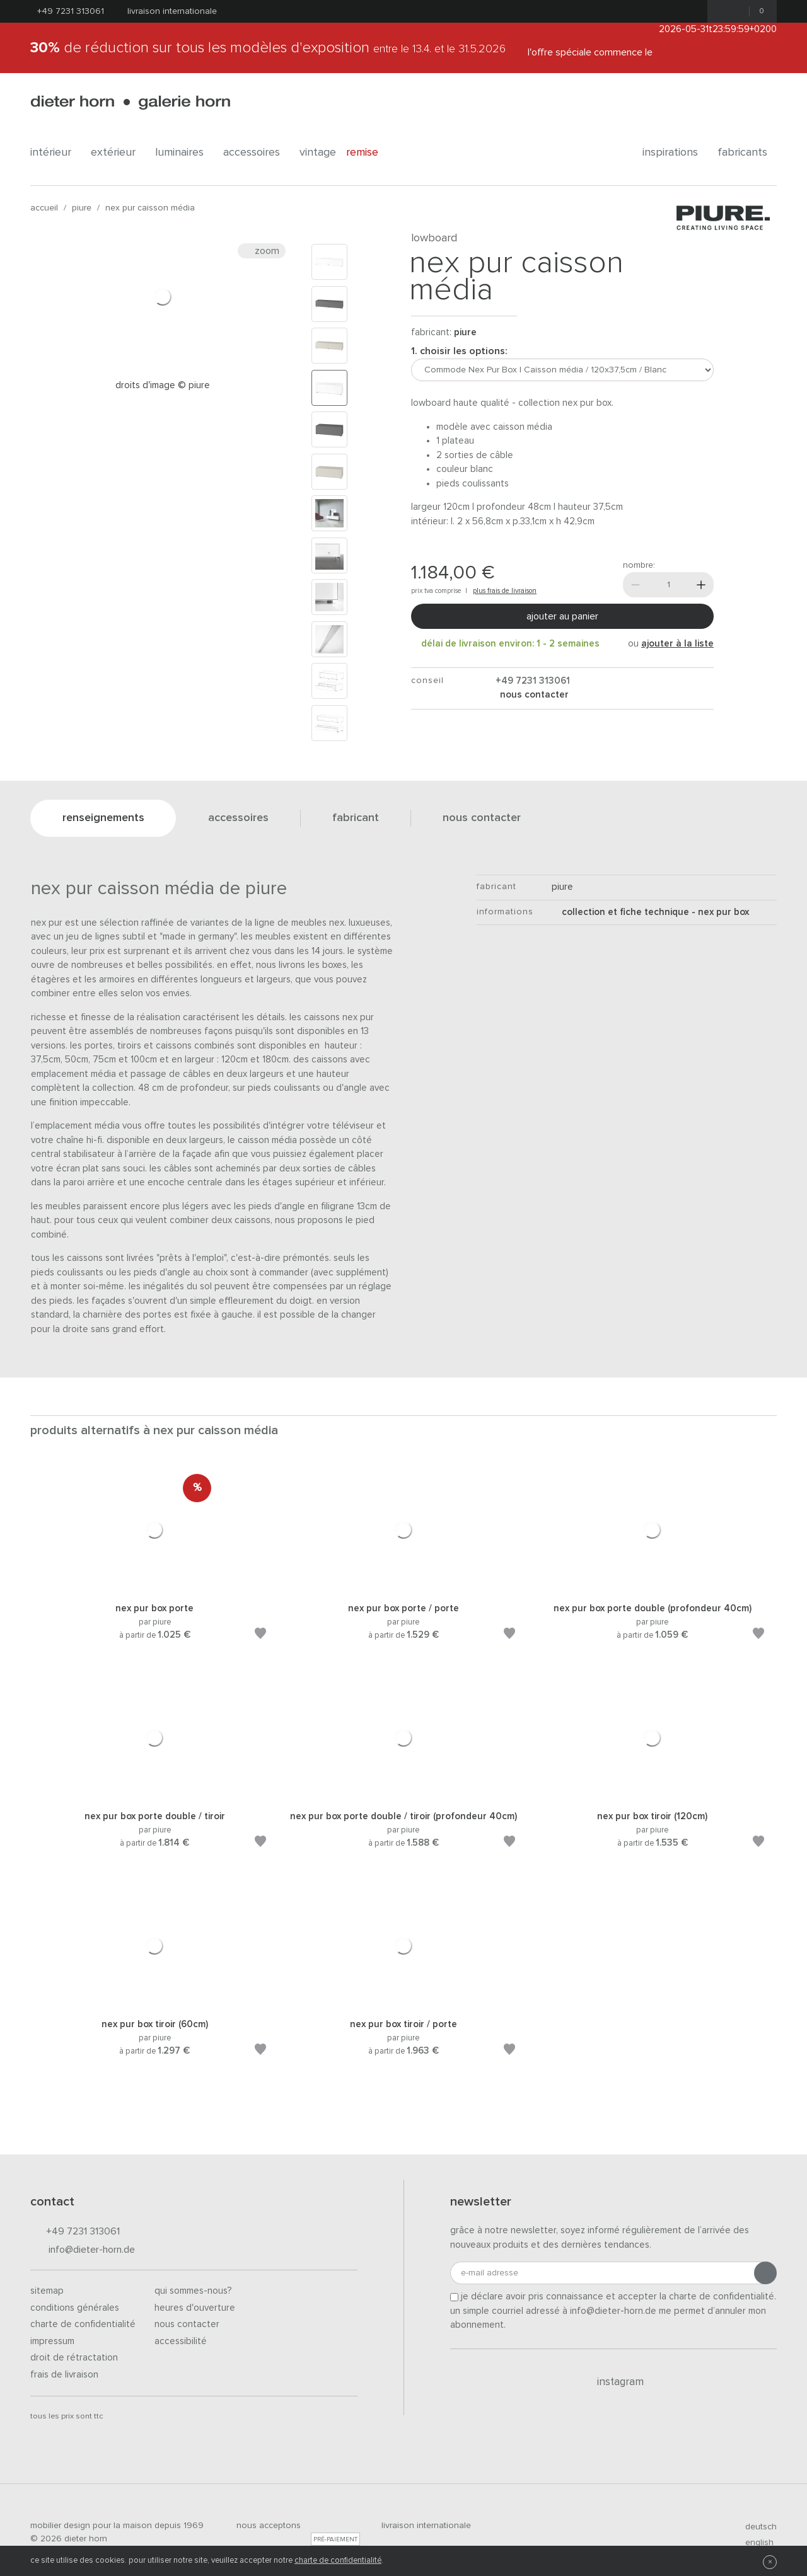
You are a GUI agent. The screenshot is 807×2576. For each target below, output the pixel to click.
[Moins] (635, 584)
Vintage (317, 152)
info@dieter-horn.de (82, 2251)
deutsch (755, 2526)
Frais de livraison (64, 2374)
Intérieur (55, 152)
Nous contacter (186, 2324)
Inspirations (674, 152)
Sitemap (47, 2291)
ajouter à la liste (677, 643)
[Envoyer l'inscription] (765, 2273)
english (754, 2542)
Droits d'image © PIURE (162, 385)
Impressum (52, 2341)
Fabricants (747, 152)
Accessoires (256, 152)
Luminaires (184, 152)
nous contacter (533, 694)
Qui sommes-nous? (193, 2291)
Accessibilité (180, 2341)
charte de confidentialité (337, 2560)
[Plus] (701, 584)
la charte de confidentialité (716, 2296)
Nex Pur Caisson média (150, 208)
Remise (369, 152)
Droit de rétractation (74, 2357)
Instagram (613, 2382)
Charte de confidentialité (83, 2324)
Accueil (44, 208)
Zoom (261, 251)
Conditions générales (74, 2308)
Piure (81, 208)
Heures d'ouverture (194, 2308)
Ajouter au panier (562, 616)
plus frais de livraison (505, 590)
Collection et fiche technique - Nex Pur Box (650, 912)
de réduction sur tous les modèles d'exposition (268, 47)
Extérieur (118, 152)
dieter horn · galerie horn (130, 102)
